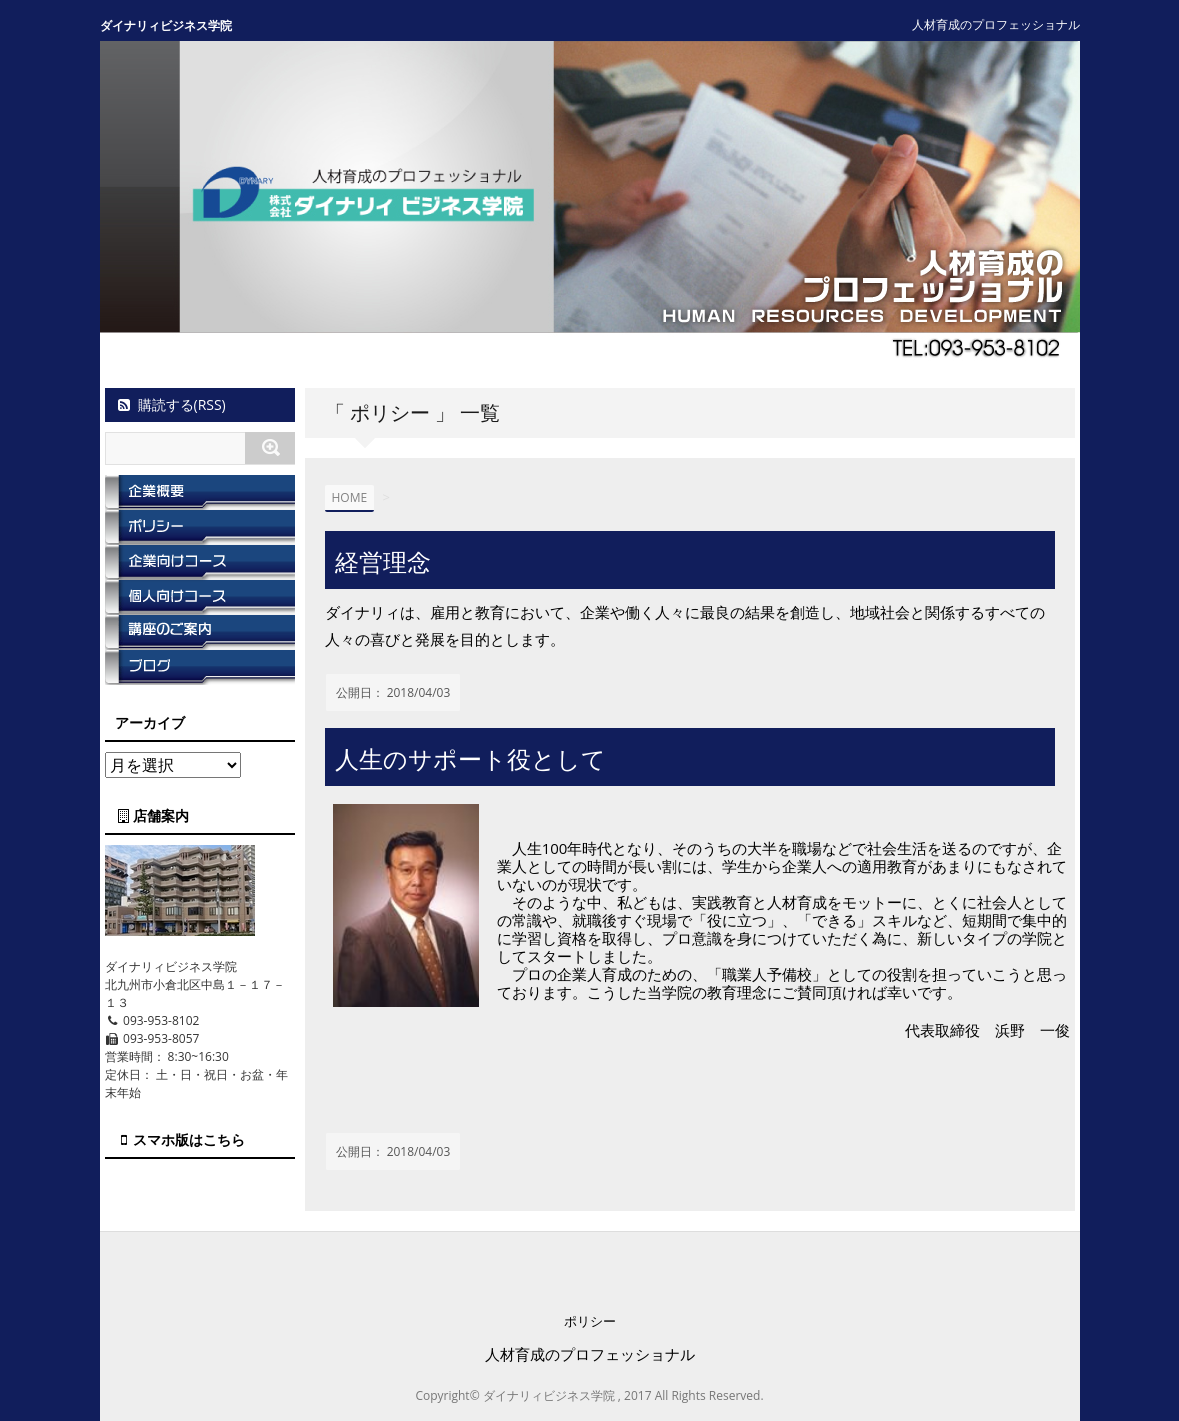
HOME (350, 497)
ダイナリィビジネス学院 (166, 25)
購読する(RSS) (170, 404)
